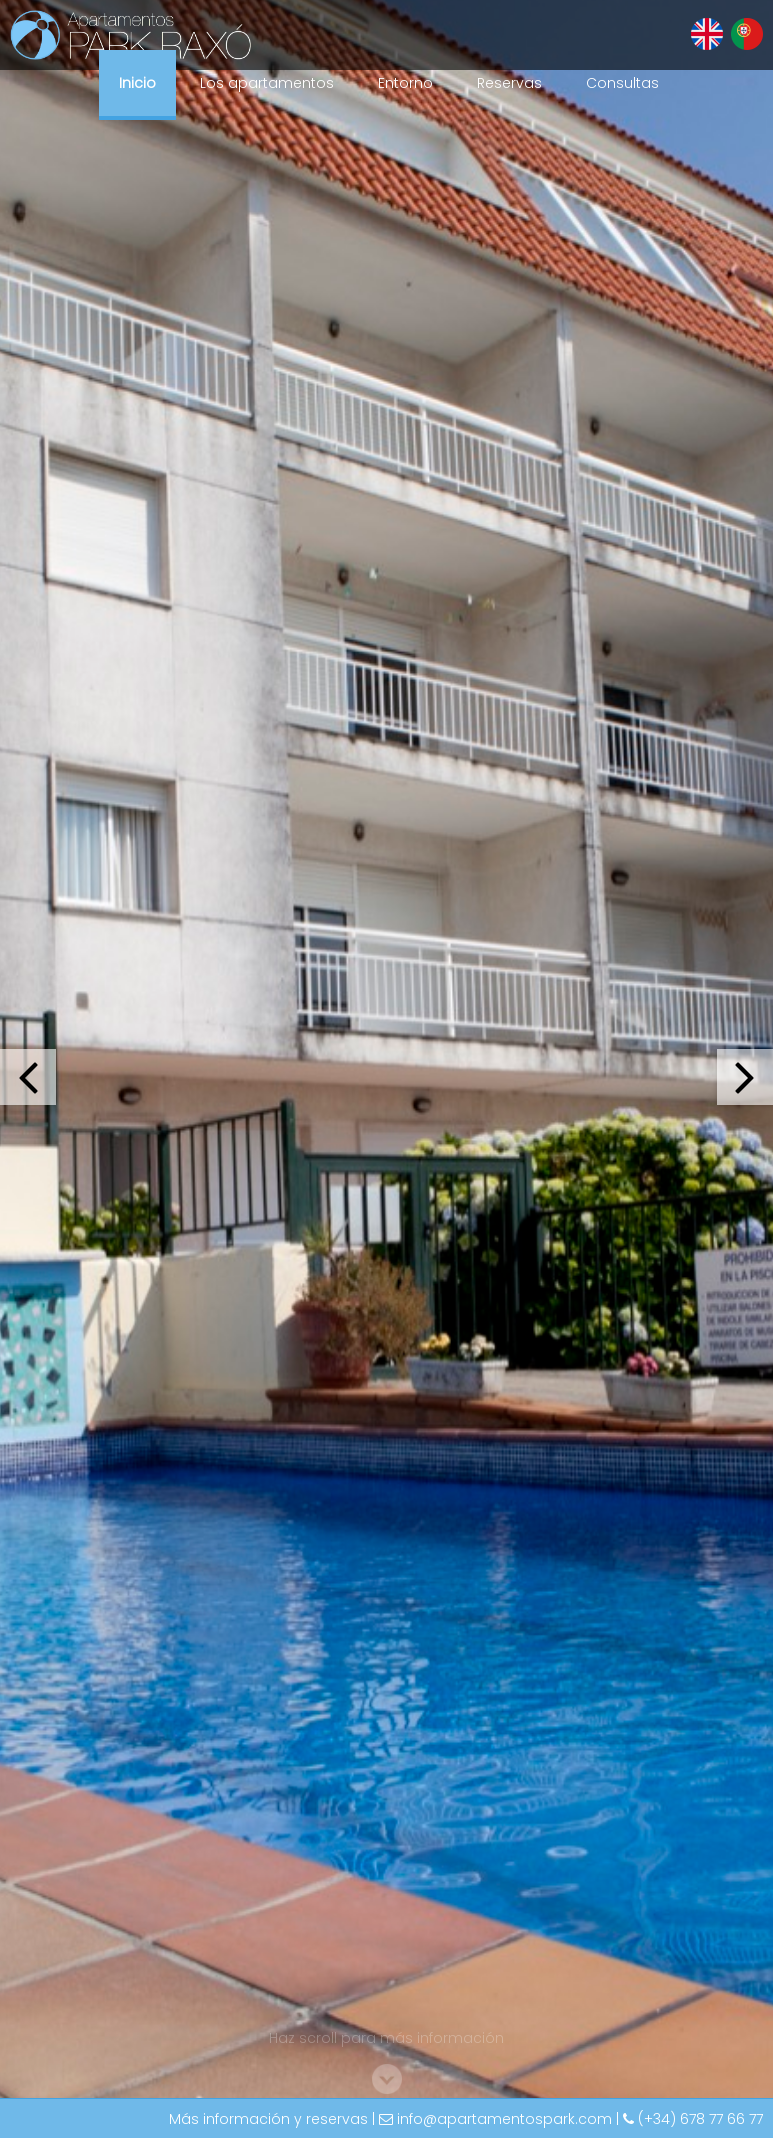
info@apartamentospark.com (504, 2119)
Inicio (137, 83)
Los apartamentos (267, 83)
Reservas (509, 83)
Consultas (622, 83)
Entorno (405, 83)
